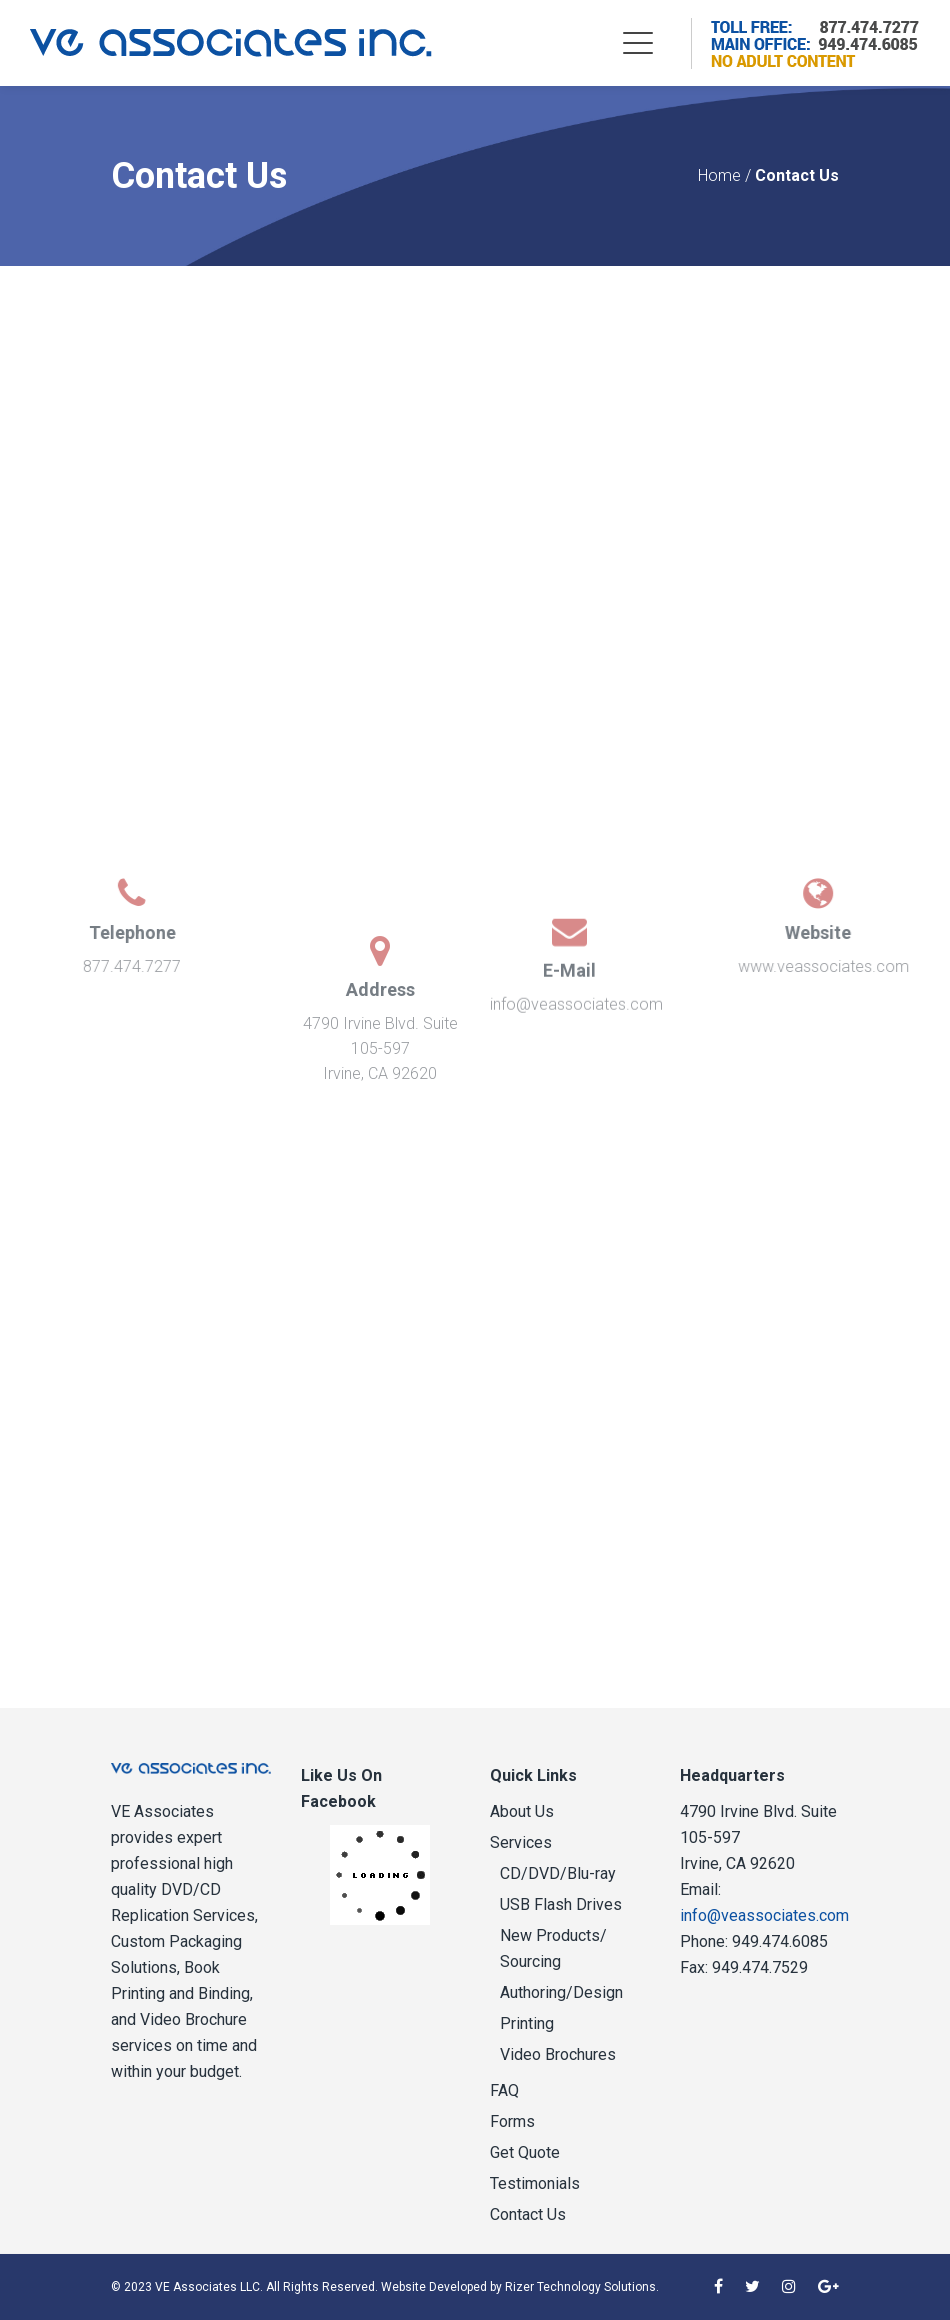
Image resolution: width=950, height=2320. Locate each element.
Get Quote (525, 2152)
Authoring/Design (561, 1992)
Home (719, 175)
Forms (512, 2121)
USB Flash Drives (561, 1904)
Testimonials (535, 2183)
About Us (522, 1811)
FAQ (504, 2090)
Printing (527, 2023)
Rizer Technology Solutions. (582, 2287)
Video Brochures (558, 2054)
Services (521, 1842)
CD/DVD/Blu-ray (558, 1873)
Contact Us (528, 2214)
